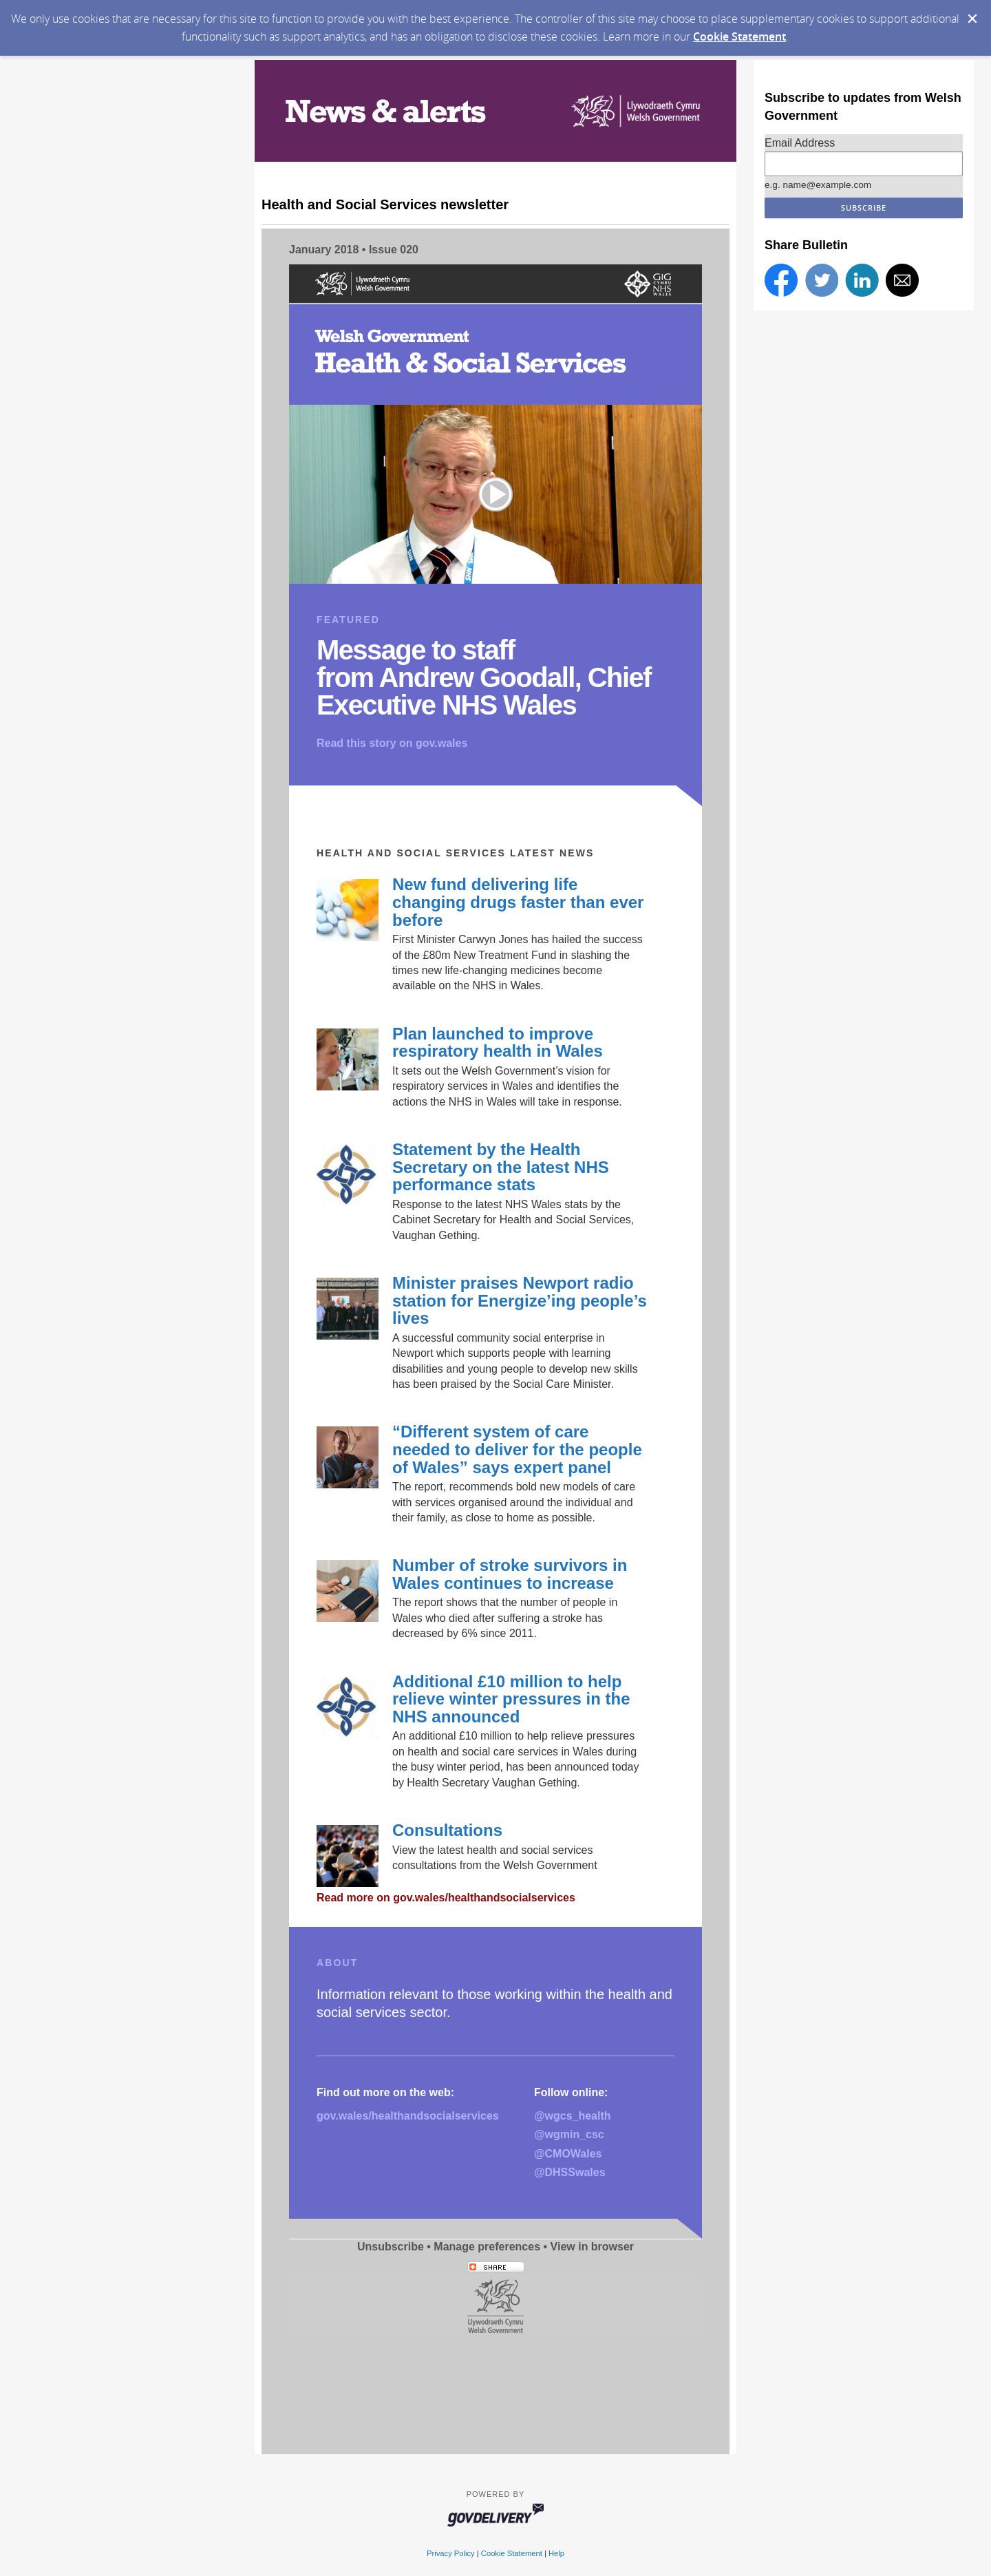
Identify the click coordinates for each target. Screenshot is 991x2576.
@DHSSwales (570, 2172)
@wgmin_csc (569, 2134)
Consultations (447, 1830)
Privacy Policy (451, 2553)
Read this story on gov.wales (392, 743)
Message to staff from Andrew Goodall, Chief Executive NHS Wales (484, 677)
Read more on (446, 1897)
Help (556, 2553)
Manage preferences (487, 2246)
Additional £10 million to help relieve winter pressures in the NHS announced (511, 1699)
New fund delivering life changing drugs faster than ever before (517, 902)
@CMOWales (568, 2154)
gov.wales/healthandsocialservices (408, 2116)
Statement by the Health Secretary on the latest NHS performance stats (500, 1167)
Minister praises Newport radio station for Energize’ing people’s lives (519, 1300)
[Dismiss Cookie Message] (972, 18)
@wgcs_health (572, 2116)
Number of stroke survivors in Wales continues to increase (509, 1574)
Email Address (800, 143)
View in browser (593, 2246)
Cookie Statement (739, 36)
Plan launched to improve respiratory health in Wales (497, 1042)
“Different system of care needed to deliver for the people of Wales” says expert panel (517, 1449)
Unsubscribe (390, 2246)
